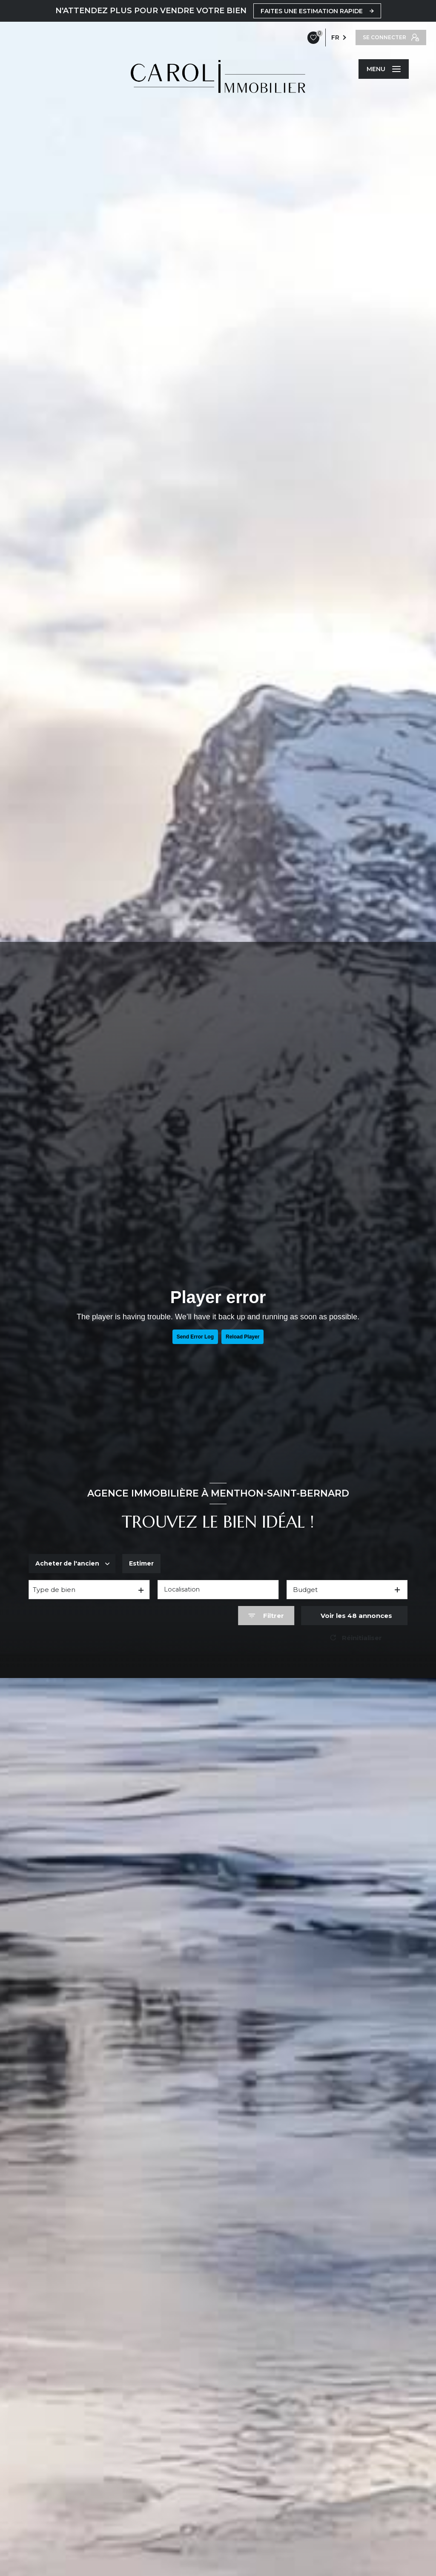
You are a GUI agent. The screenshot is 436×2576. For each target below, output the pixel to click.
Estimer (143, 1564)
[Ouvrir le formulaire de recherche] (266, 1615)
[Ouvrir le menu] (384, 69)
